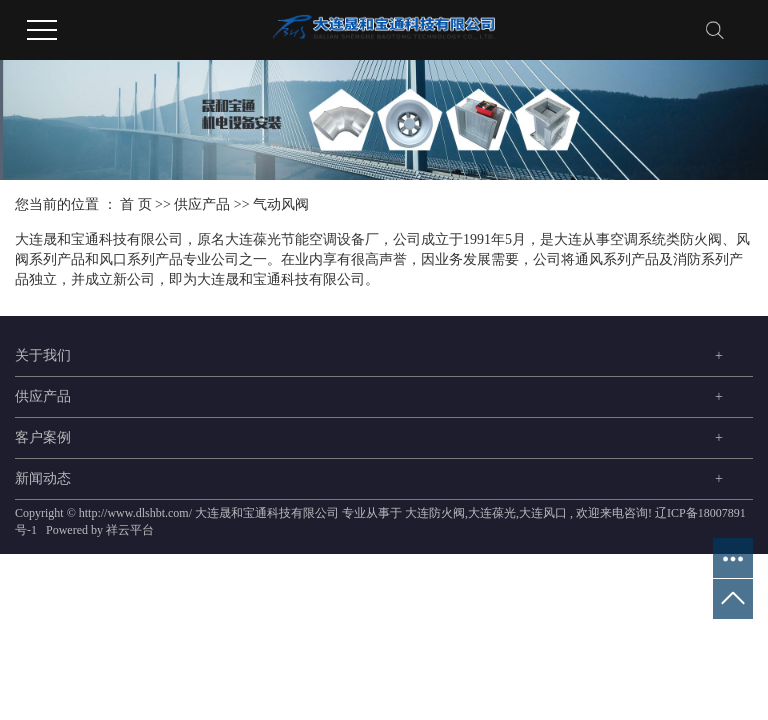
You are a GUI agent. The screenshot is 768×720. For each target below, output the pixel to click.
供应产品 (202, 204)
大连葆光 (492, 513)
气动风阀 (281, 204)
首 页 (136, 204)
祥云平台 (130, 530)
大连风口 (543, 513)
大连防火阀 (435, 513)
